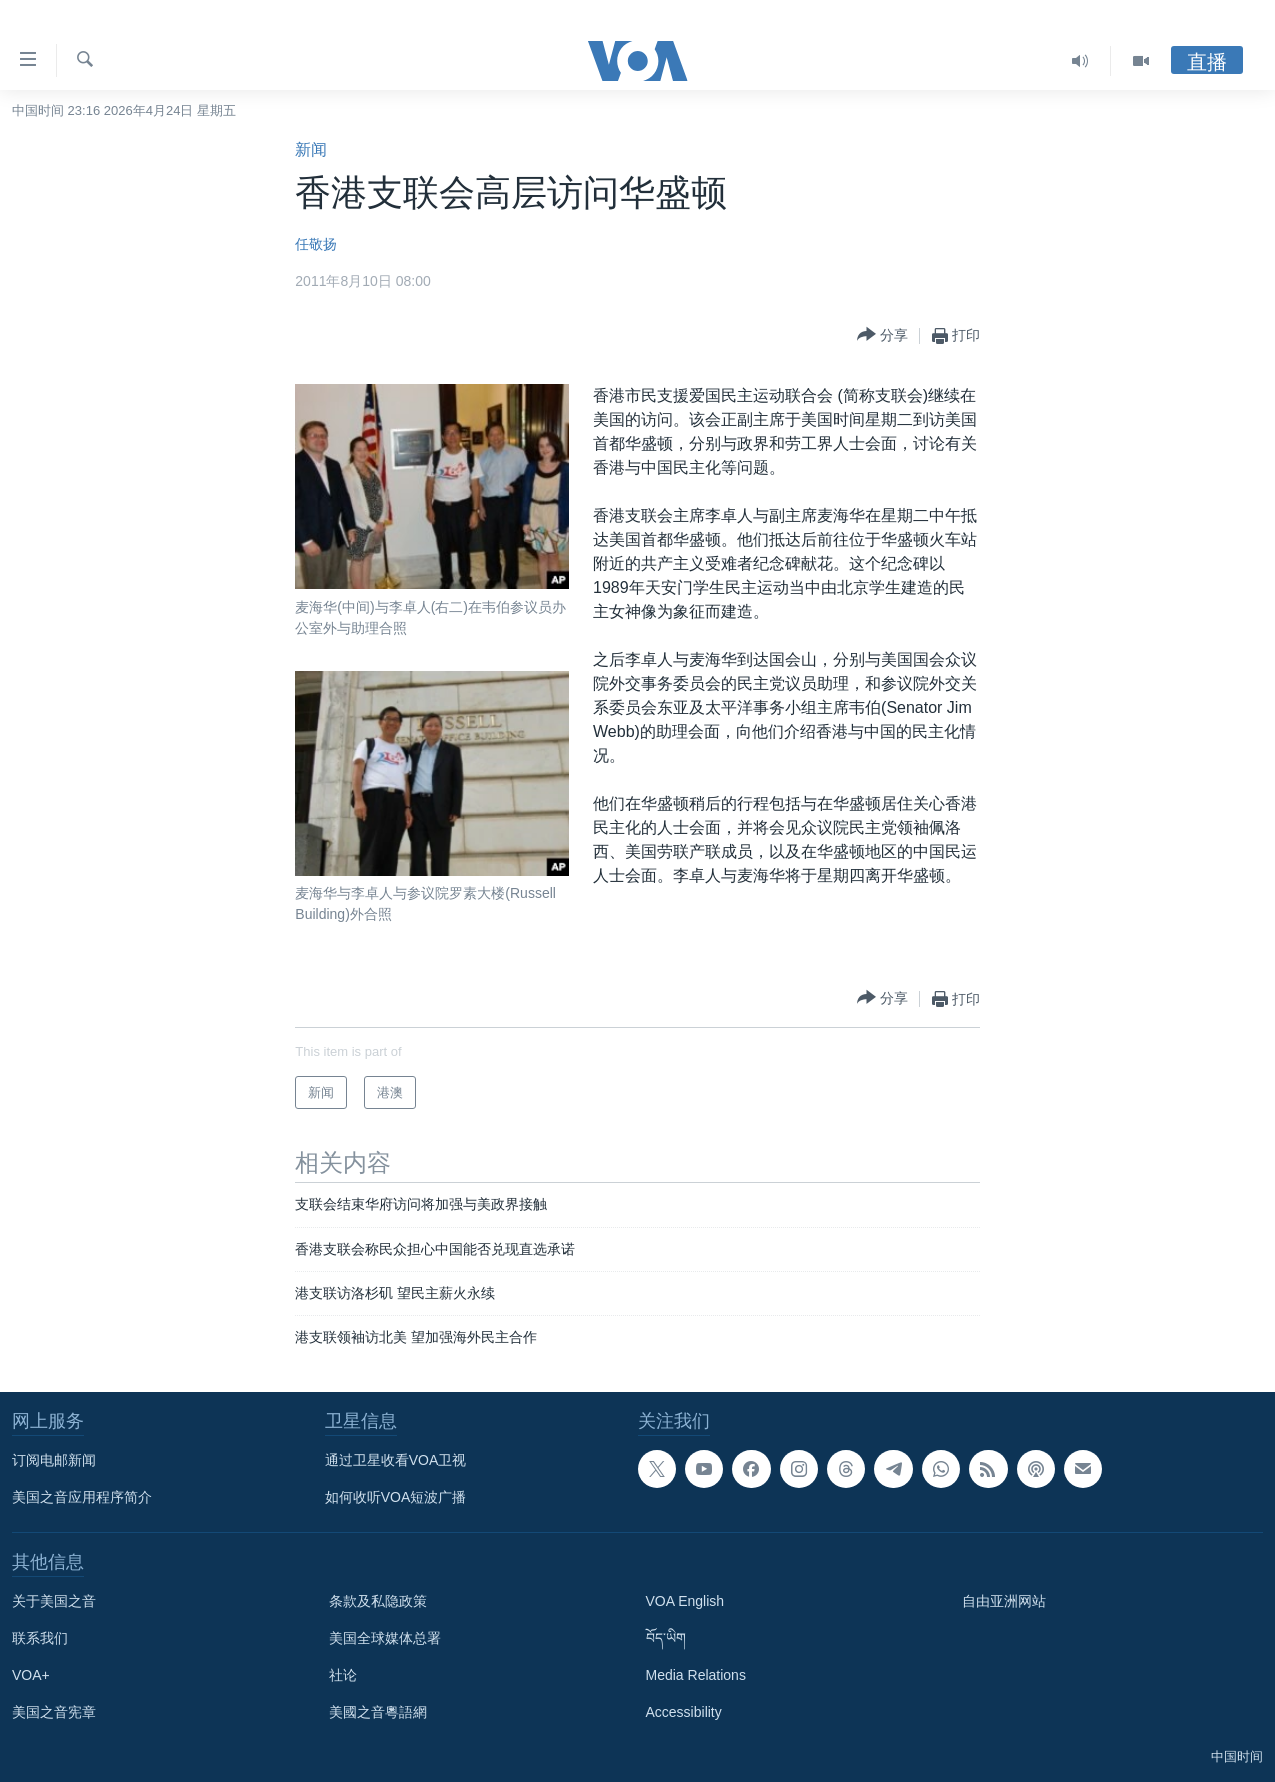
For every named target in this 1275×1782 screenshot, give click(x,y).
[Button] (882, 335)
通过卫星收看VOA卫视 (396, 1460)
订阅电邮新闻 (54, 1460)
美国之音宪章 (54, 1712)
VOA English (685, 1601)
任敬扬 (316, 244)
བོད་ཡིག (666, 1638)
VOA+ (31, 1675)
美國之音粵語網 (378, 1712)
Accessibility (684, 1712)
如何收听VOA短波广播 (396, 1497)
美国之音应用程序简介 (82, 1497)
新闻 (311, 149)
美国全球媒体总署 (385, 1638)
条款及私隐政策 (378, 1601)
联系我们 (40, 1638)
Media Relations (696, 1675)
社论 (343, 1675)
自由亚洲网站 (1004, 1601)
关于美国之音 (54, 1601)
